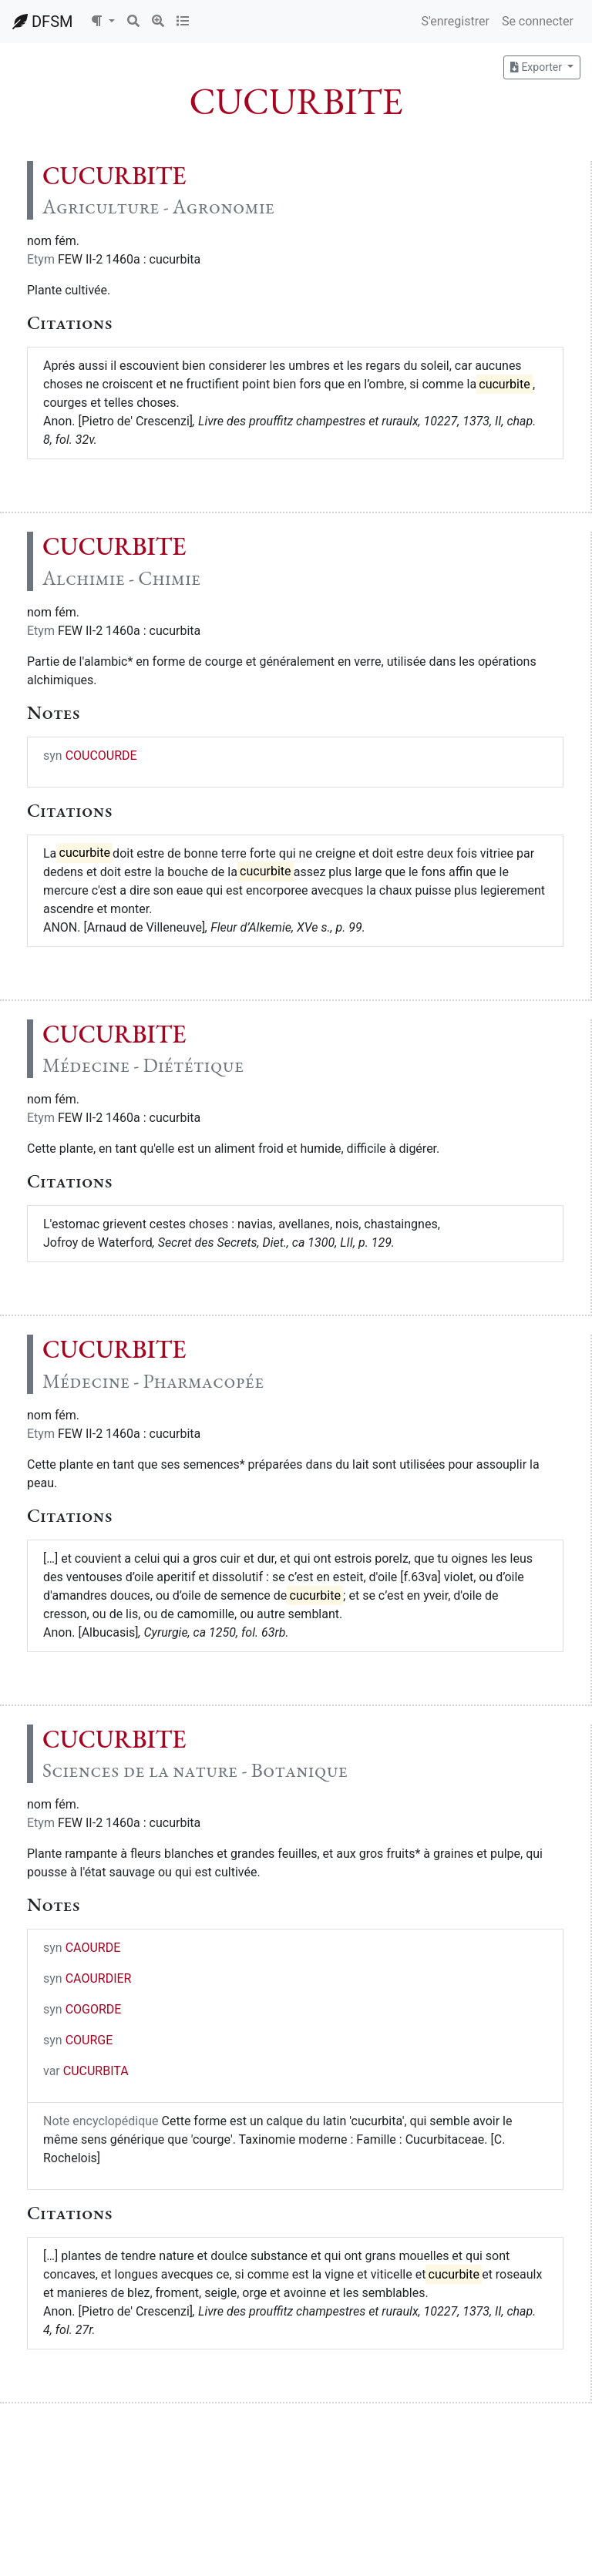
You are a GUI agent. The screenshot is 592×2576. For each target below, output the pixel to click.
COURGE (89, 2040)
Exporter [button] (537, 67)
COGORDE (94, 2009)
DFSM (42, 21)
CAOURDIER (99, 1978)
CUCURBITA (96, 2071)
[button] (102, 21)
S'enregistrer (455, 21)
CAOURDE (93, 1947)
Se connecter (538, 21)
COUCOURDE (101, 755)
